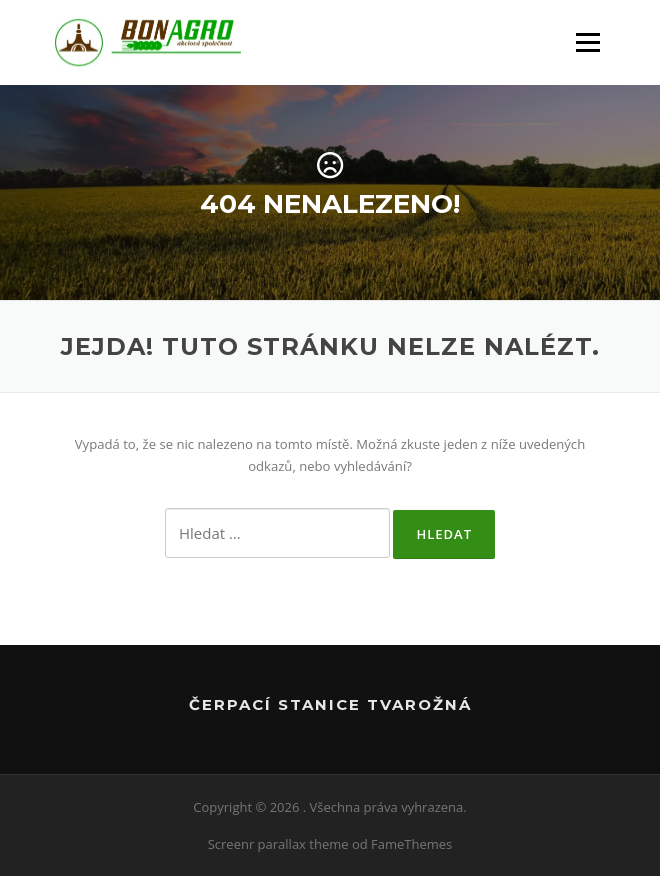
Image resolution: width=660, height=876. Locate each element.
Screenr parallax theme (278, 844)
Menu (587, 42)
